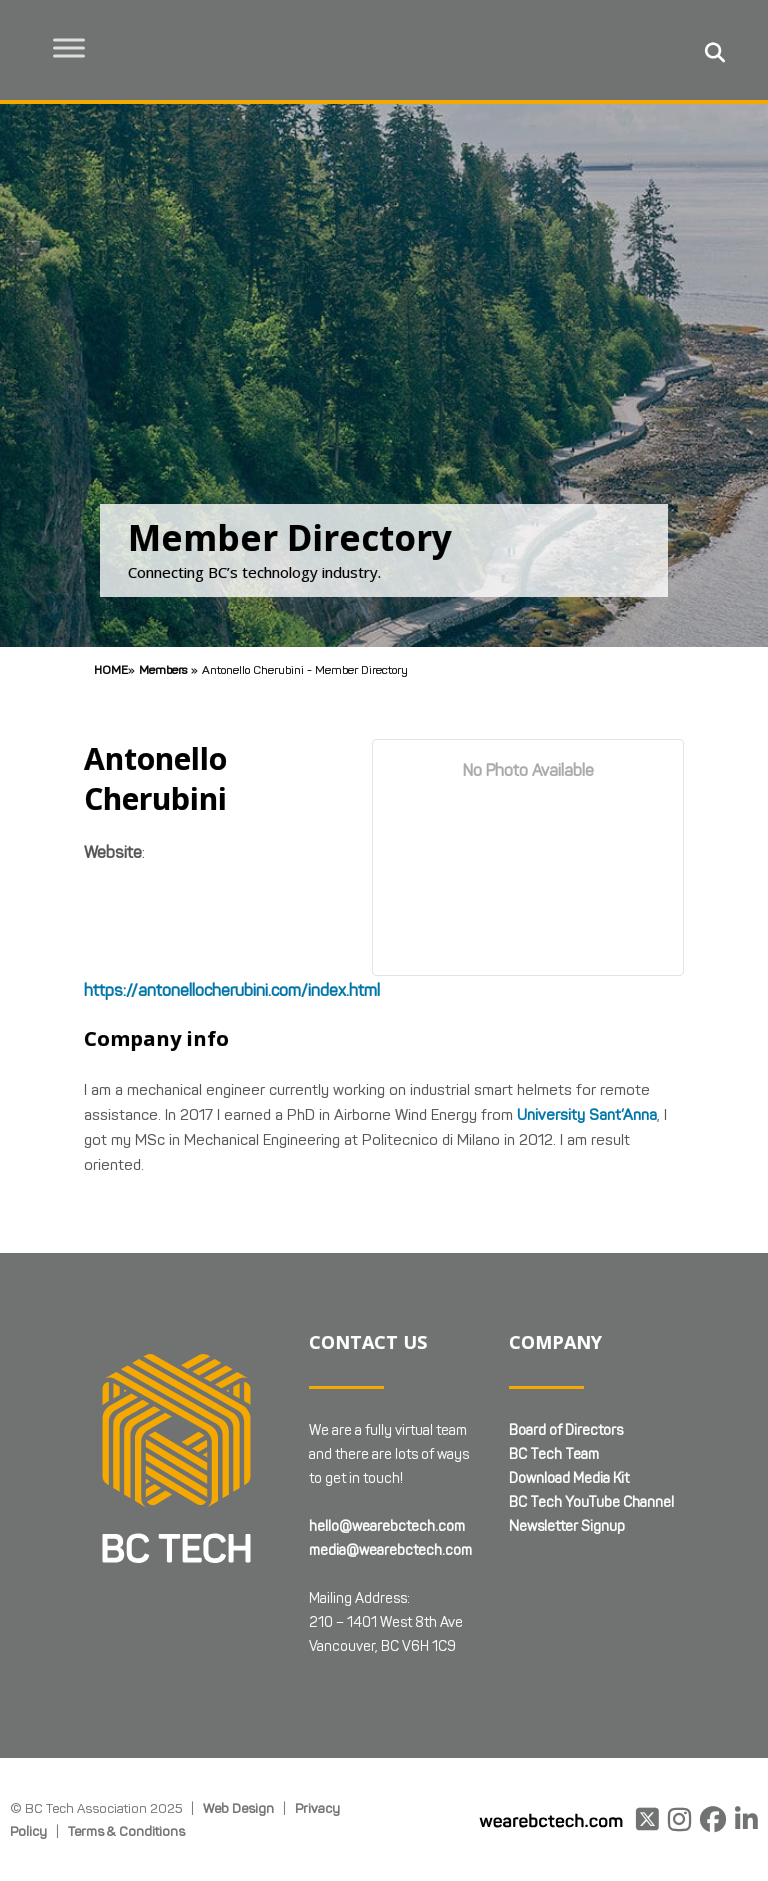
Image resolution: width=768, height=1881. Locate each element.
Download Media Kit (569, 1478)
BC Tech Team (554, 1454)
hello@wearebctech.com (387, 1526)
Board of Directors (566, 1430)
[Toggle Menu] (71, 47)
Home (111, 669)
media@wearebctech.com (390, 1550)
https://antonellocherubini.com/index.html (232, 990)
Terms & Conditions (126, 1831)
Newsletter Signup (567, 1526)
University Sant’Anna (587, 1115)
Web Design (238, 1808)
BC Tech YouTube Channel (591, 1502)
